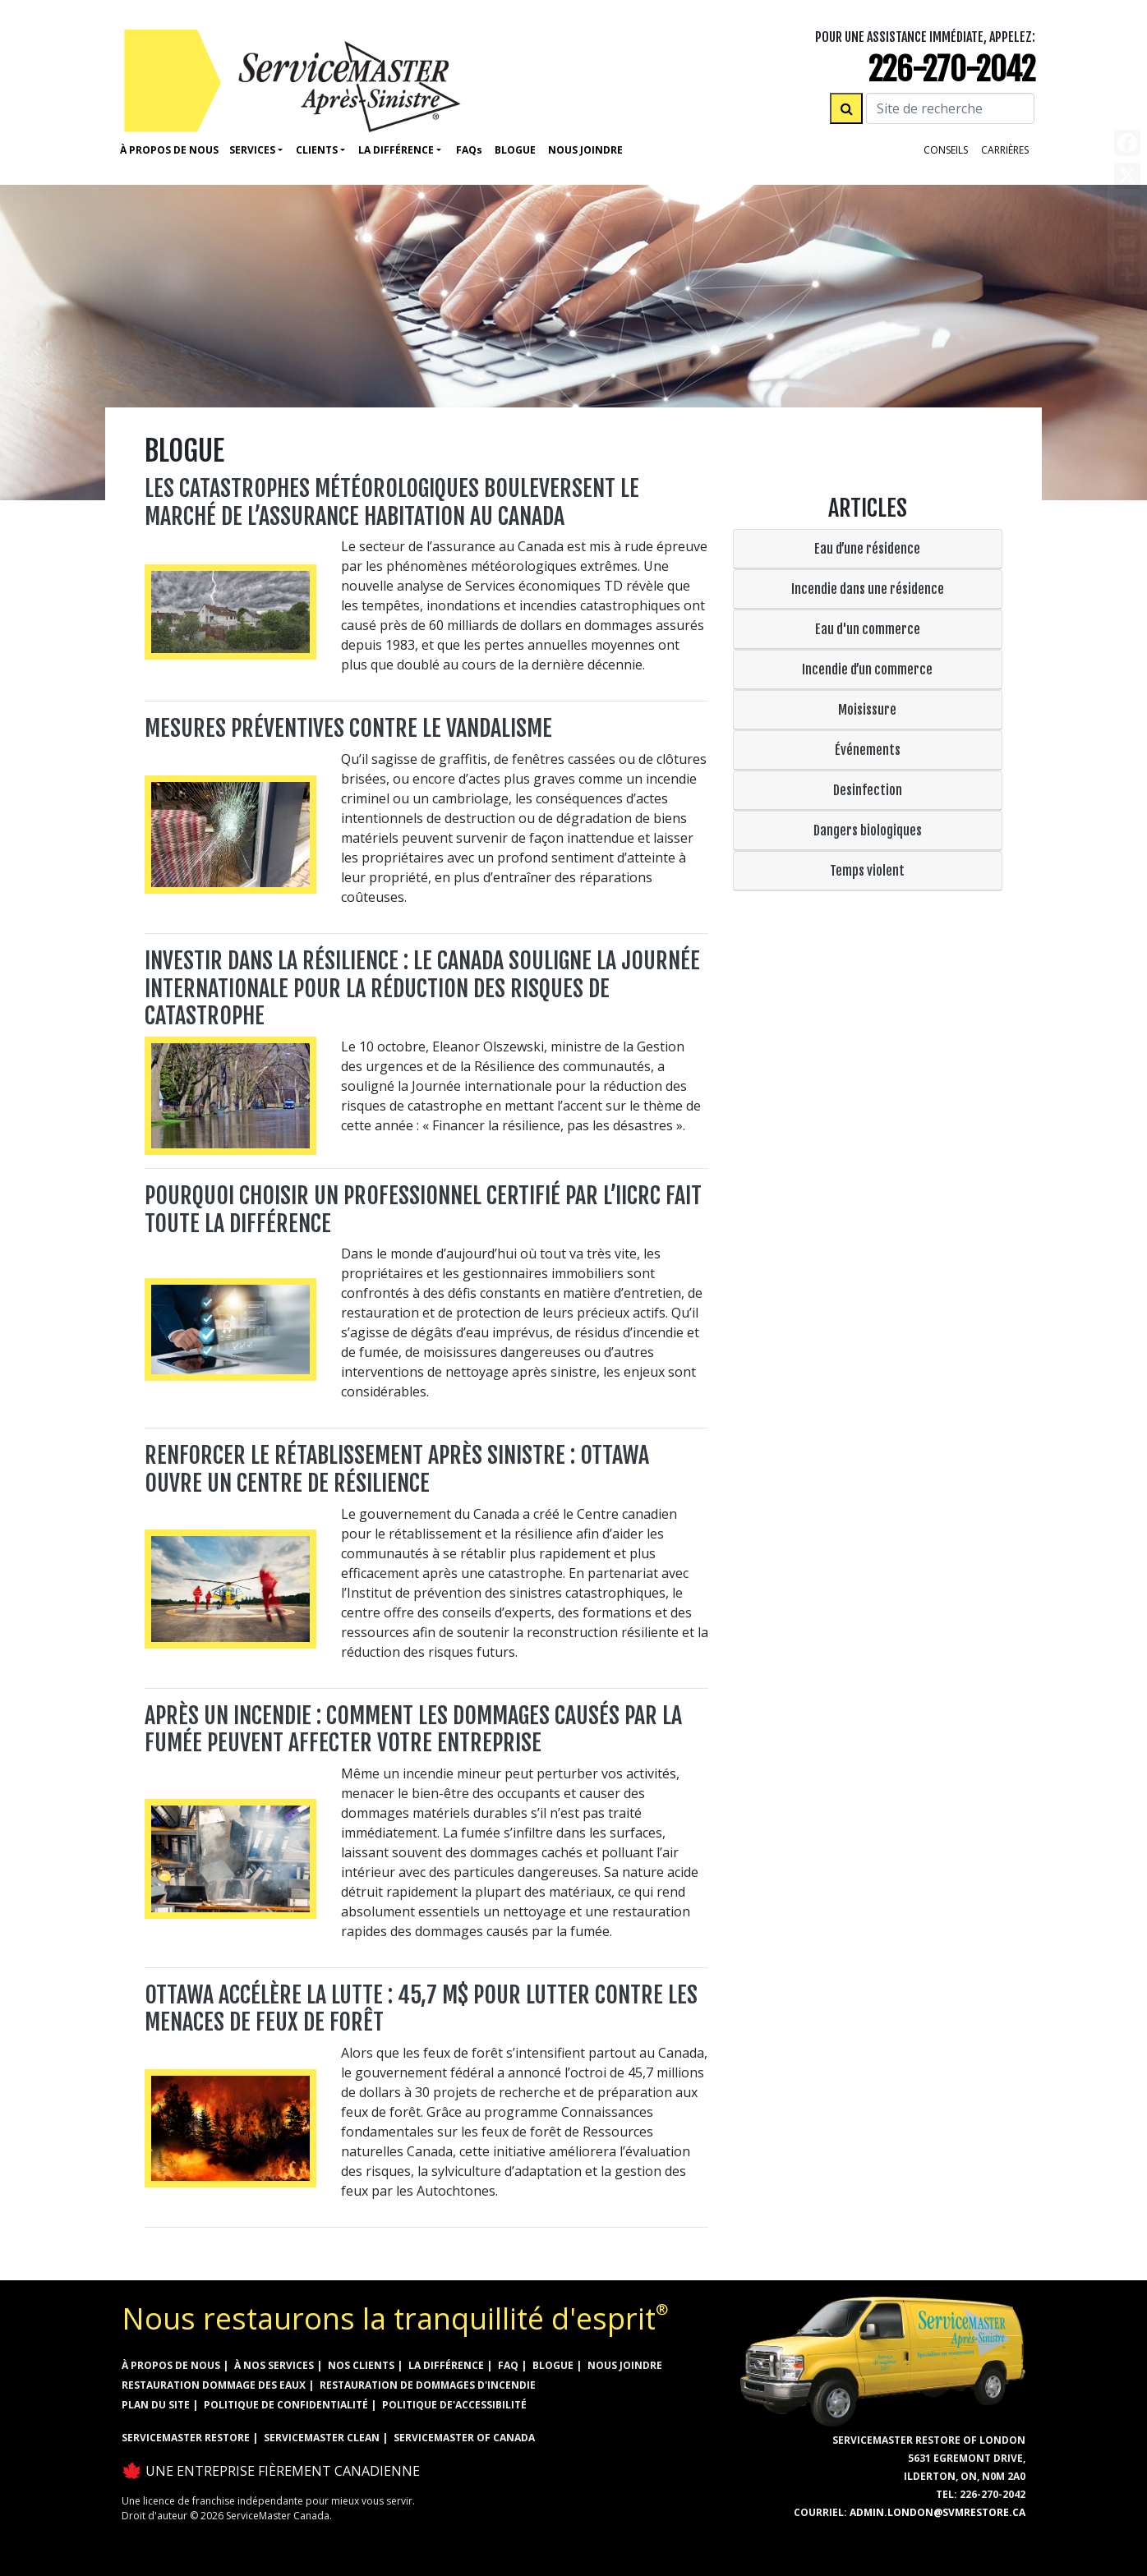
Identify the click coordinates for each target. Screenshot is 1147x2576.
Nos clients (361, 2365)
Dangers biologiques (867, 830)
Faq (469, 150)
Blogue (515, 150)
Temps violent (867, 870)
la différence (446, 2365)
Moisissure (867, 710)
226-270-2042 (951, 69)
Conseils (946, 150)
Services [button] (252, 150)
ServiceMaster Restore (186, 2438)
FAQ (508, 2365)
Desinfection (867, 790)
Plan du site (156, 2405)
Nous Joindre (585, 150)
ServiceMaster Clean (322, 2438)
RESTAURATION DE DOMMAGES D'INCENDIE (428, 2385)
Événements (868, 750)
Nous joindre (624, 2365)
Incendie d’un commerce (867, 669)
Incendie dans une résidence (867, 589)
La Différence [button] (396, 150)
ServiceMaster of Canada (464, 2438)
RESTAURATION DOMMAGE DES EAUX (214, 2385)
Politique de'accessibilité (454, 2405)
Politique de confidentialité (286, 2405)
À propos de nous (169, 150)
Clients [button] (317, 150)
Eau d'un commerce (867, 629)
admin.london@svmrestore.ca (937, 2512)
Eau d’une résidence (867, 548)
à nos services (274, 2365)
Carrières (1005, 150)
